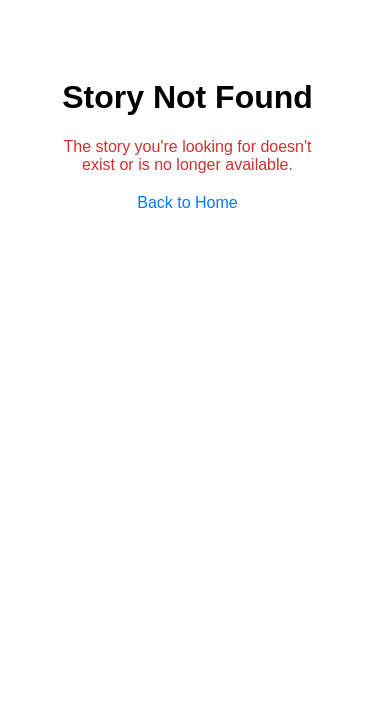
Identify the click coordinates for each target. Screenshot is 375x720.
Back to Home (187, 202)
